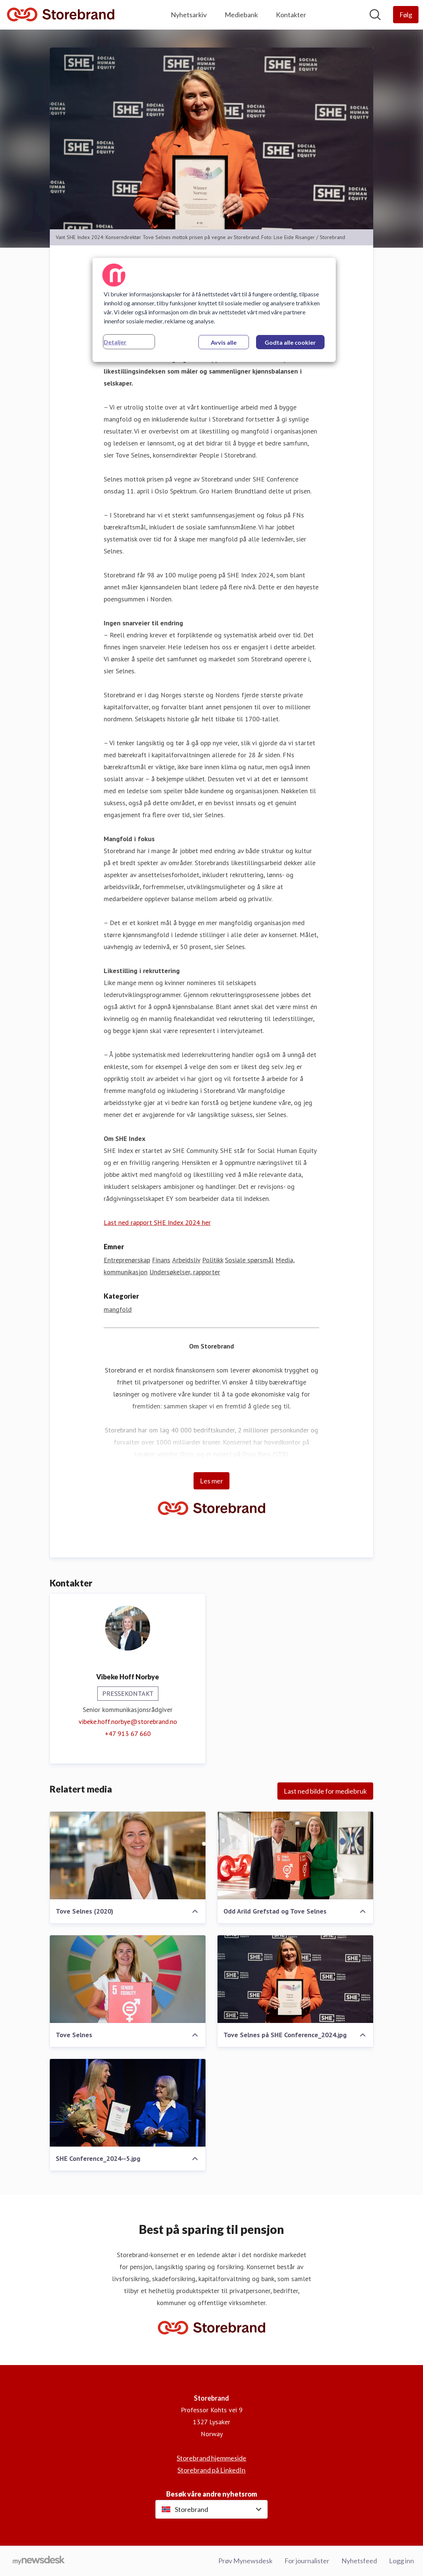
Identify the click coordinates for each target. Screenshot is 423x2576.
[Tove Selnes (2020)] (128, 1855)
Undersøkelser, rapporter (184, 1272)
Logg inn (401, 2561)
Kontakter (291, 14)
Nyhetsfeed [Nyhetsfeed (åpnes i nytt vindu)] (359, 2561)
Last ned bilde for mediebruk (325, 1791)
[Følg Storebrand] (406, 14)
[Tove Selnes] (128, 1979)
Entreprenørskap (127, 1260)
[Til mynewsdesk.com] (39, 2561)
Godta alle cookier (290, 342)
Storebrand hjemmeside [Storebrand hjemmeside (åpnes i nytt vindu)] (211, 2458)
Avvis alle (224, 342)
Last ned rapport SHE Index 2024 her (157, 1222)
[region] (214, 310)
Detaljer (115, 341)
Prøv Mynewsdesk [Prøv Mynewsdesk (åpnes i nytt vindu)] (245, 2561)
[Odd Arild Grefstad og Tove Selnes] (295, 1855)
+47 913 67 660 (128, 1733)
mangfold (118, 1309)
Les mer (211, 1481)
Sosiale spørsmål (249, 1260)
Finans (161, 1260)
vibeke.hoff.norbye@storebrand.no (128, 1721)
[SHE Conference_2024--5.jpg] (128, 2103)
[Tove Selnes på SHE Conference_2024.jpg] (295, 1979)
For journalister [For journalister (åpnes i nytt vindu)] (306, 2561)
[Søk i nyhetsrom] (375, 15)
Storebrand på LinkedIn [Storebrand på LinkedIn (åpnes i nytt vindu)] (211, 2470)
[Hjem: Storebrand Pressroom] (60, 14)
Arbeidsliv (186, 1260)
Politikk (212, 1260)
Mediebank (241, 14)
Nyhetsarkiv (189, 14)
